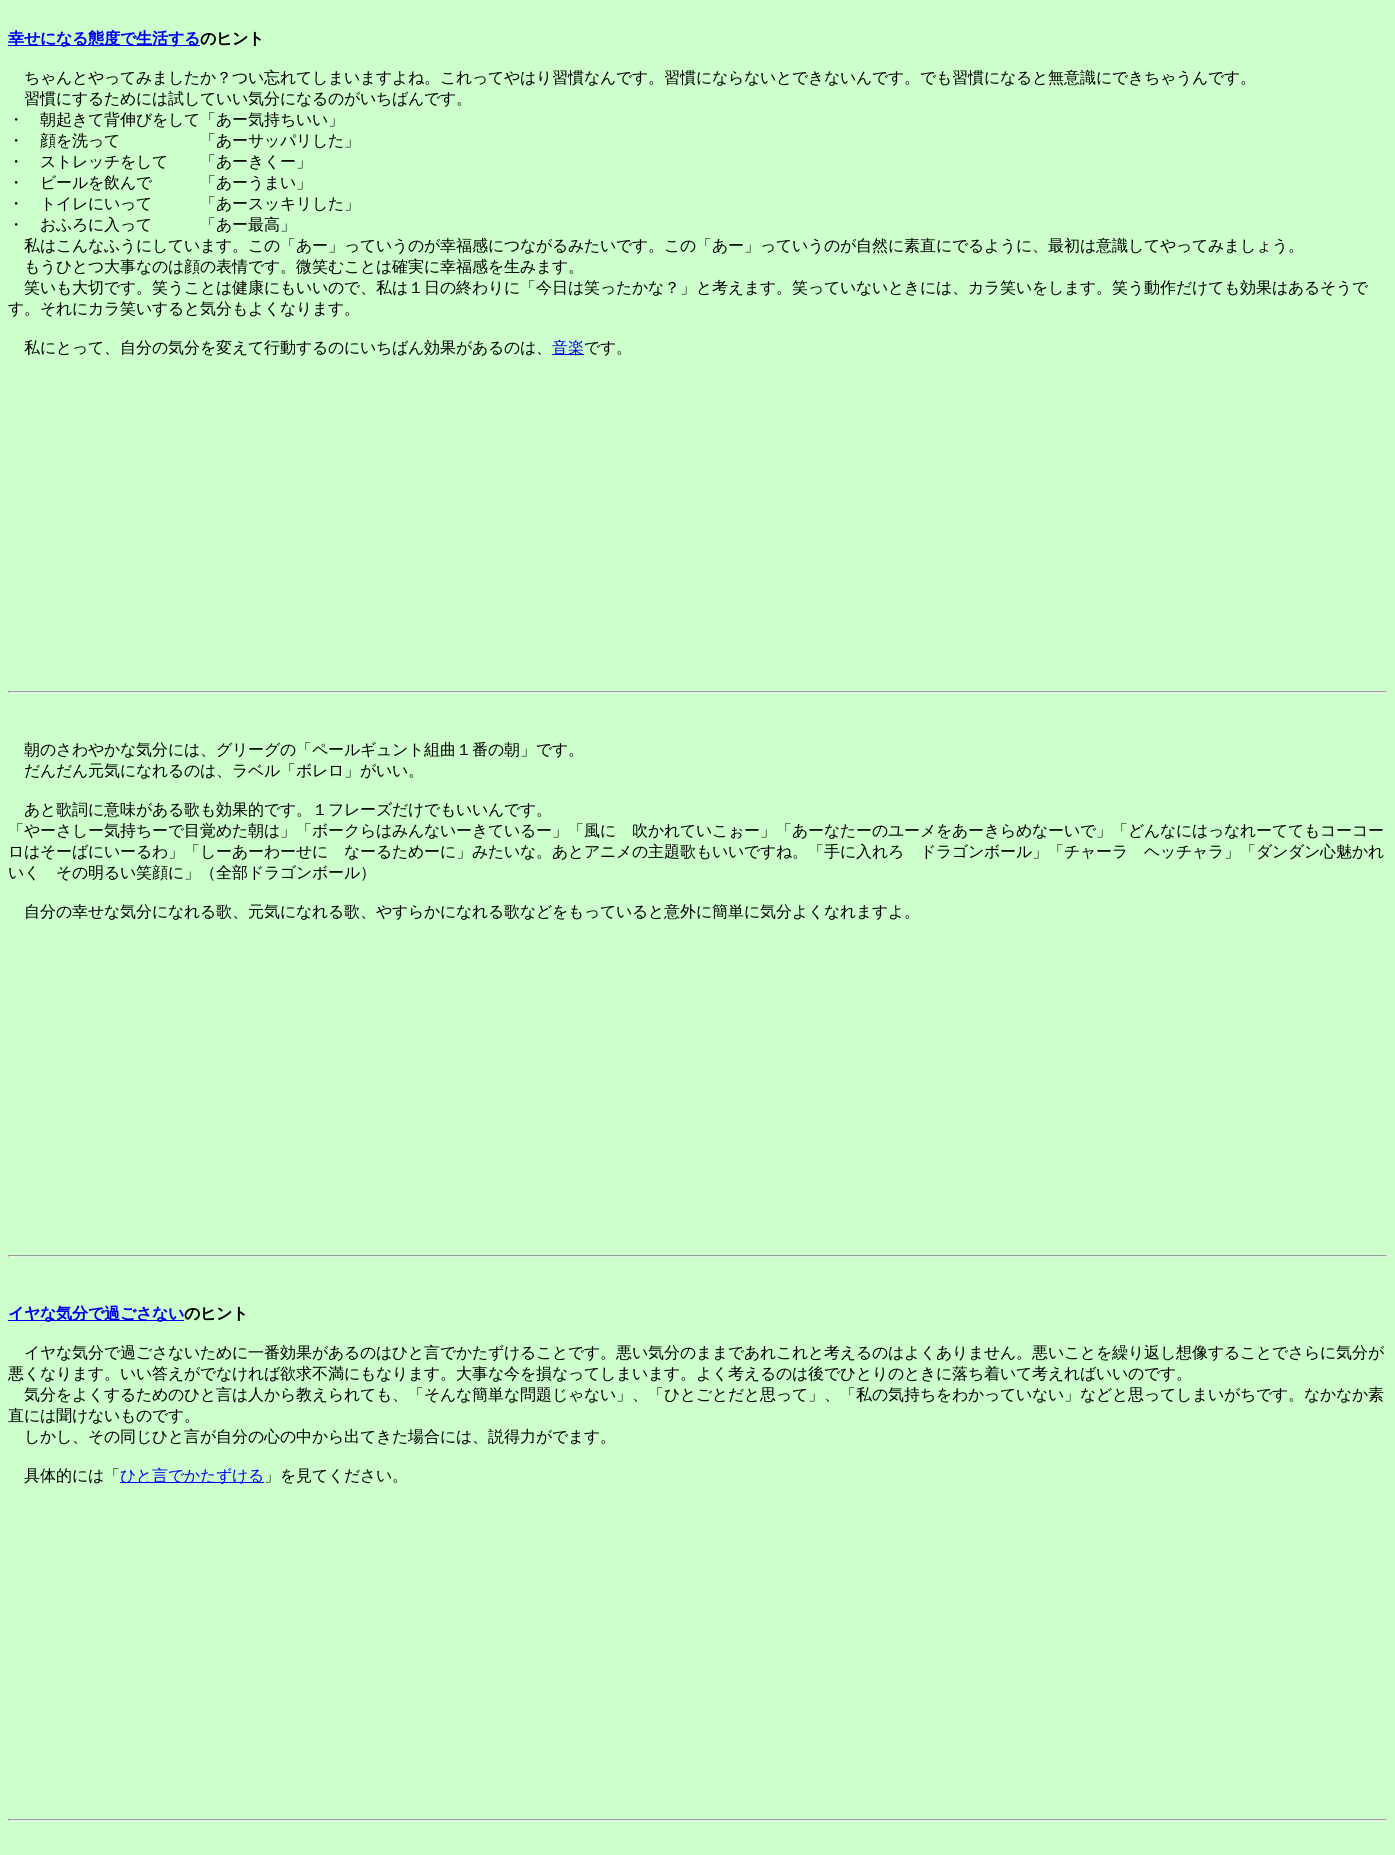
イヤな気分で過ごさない (96, 1313)
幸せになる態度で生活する (104, 38)
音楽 (568, 347)
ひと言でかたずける (192, 1475)
